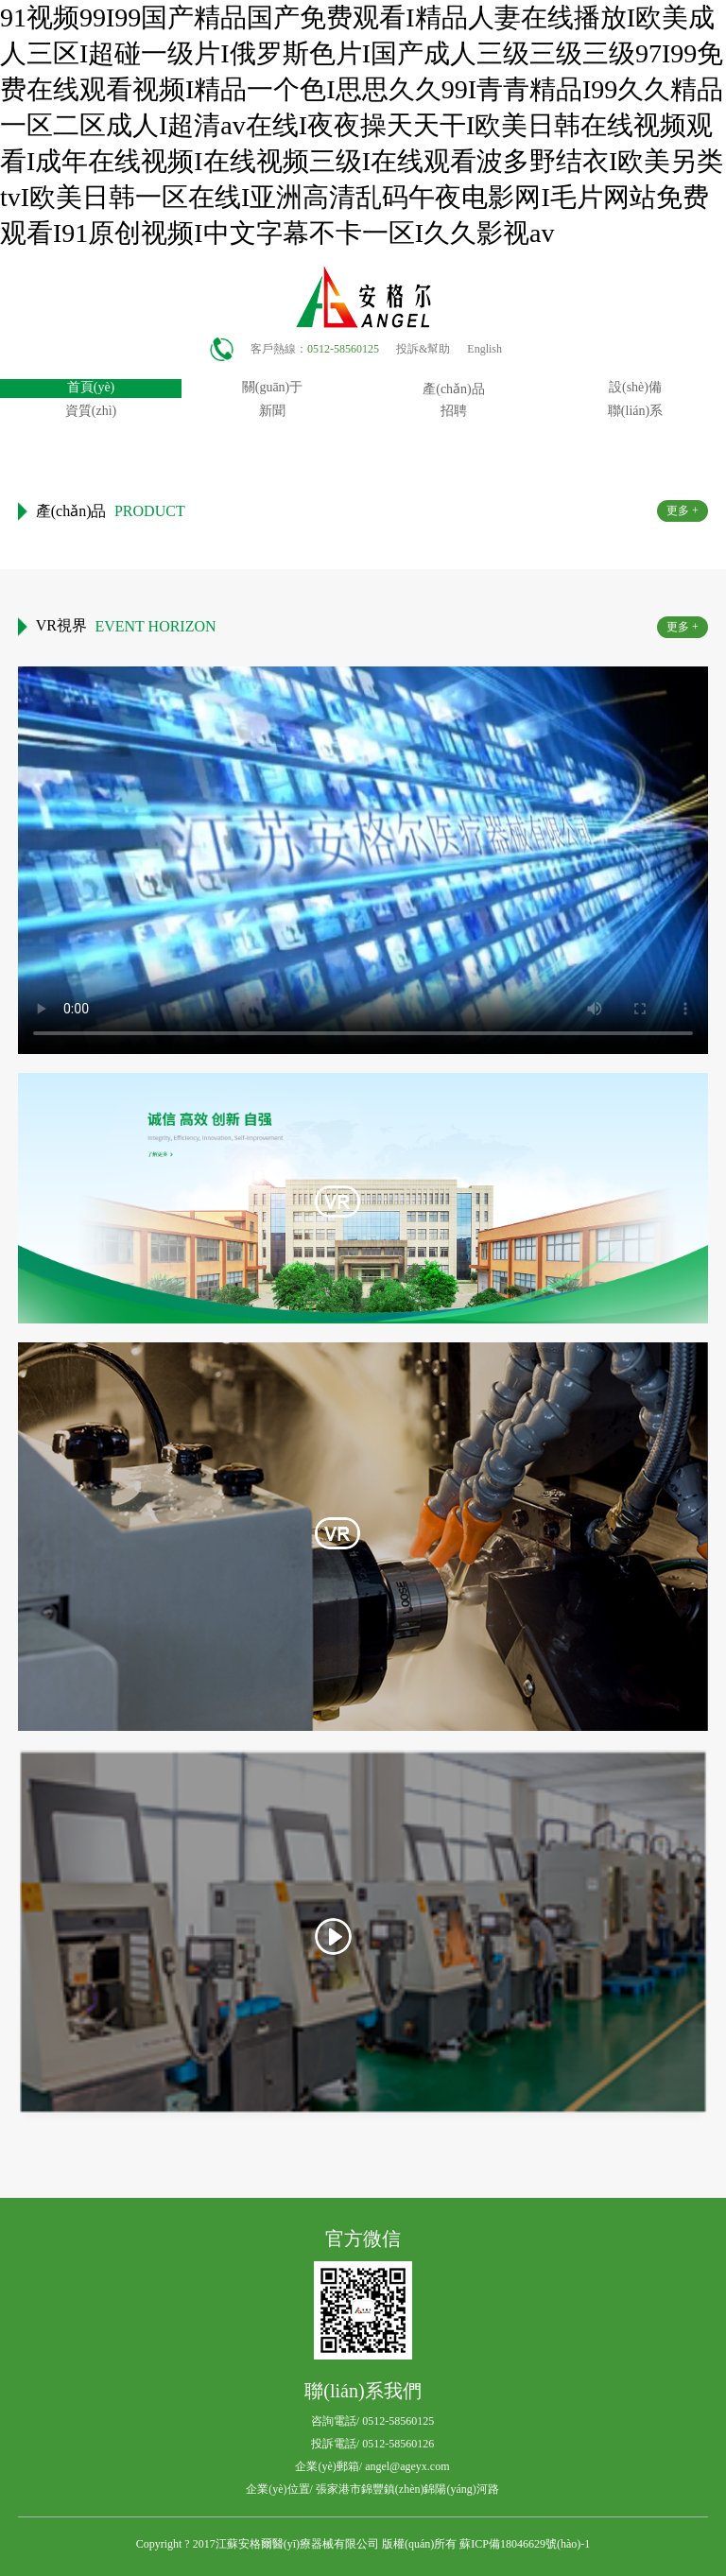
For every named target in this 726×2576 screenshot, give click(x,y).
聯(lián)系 (635, 411)
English (484, 348)
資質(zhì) (90, 411)
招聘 (454, 411)
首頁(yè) (91, 387)
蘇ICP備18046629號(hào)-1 (524, 2543)
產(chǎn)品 (454, 389)
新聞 (272, 411)
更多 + (682, 510)
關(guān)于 (272, 387)
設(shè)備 (635, 387)
